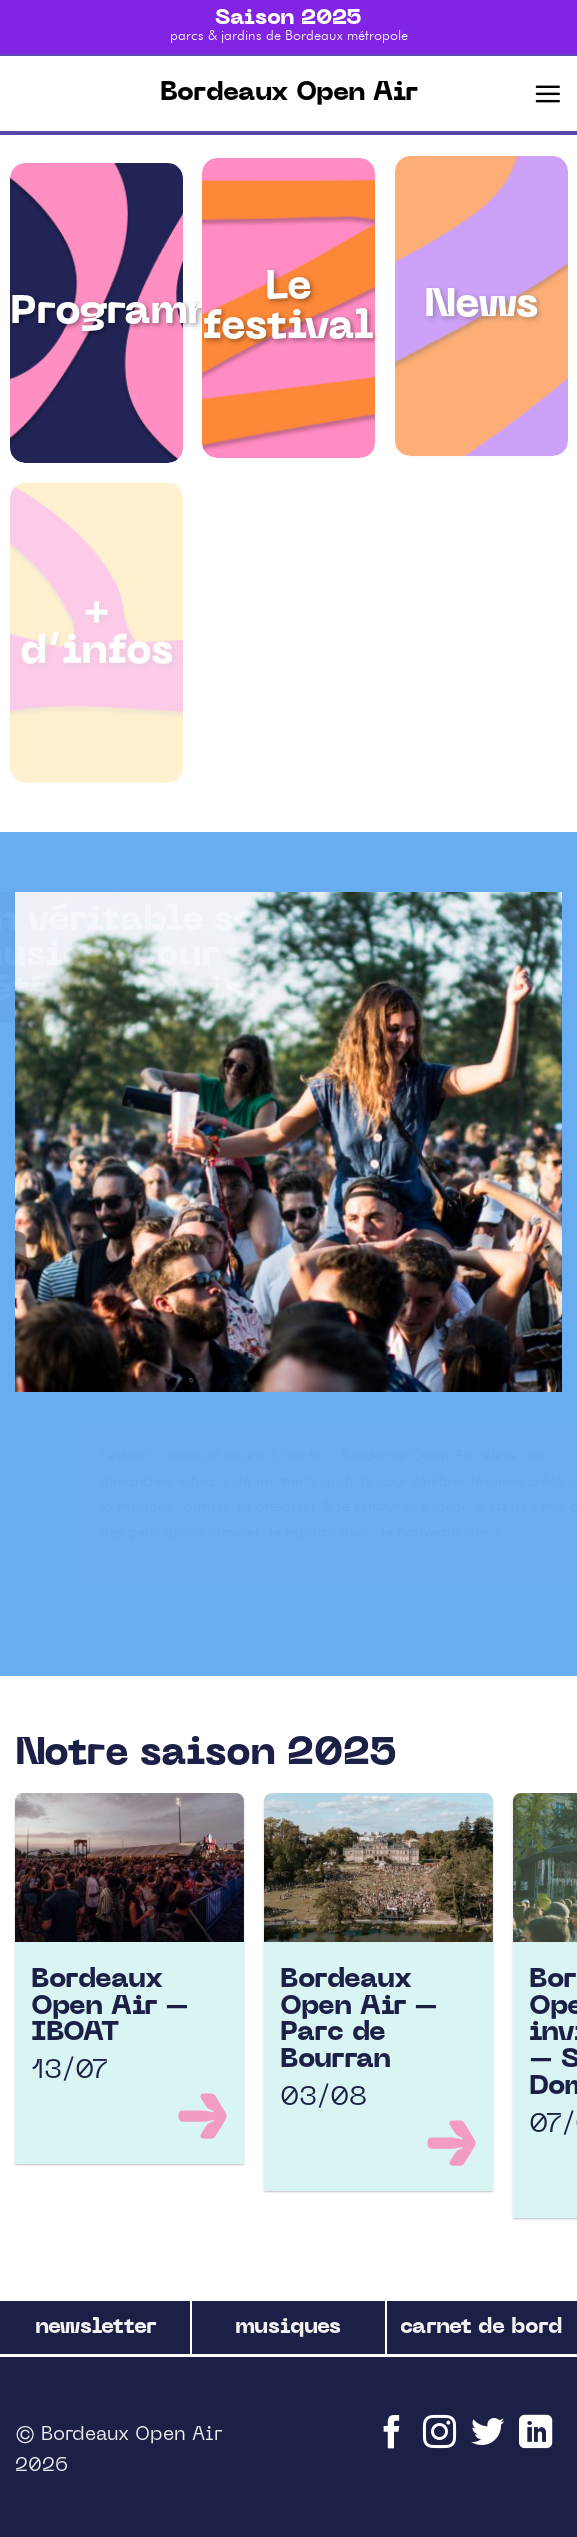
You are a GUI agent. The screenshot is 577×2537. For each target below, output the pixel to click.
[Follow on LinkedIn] (538, 2441)
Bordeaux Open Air (289, 93)
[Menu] (547, 93)
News (481, 312)
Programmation (174, 309)
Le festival (288, 306)
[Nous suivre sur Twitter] (490, 2441)
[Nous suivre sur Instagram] (442, 2441)
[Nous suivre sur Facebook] (394, 2441)
